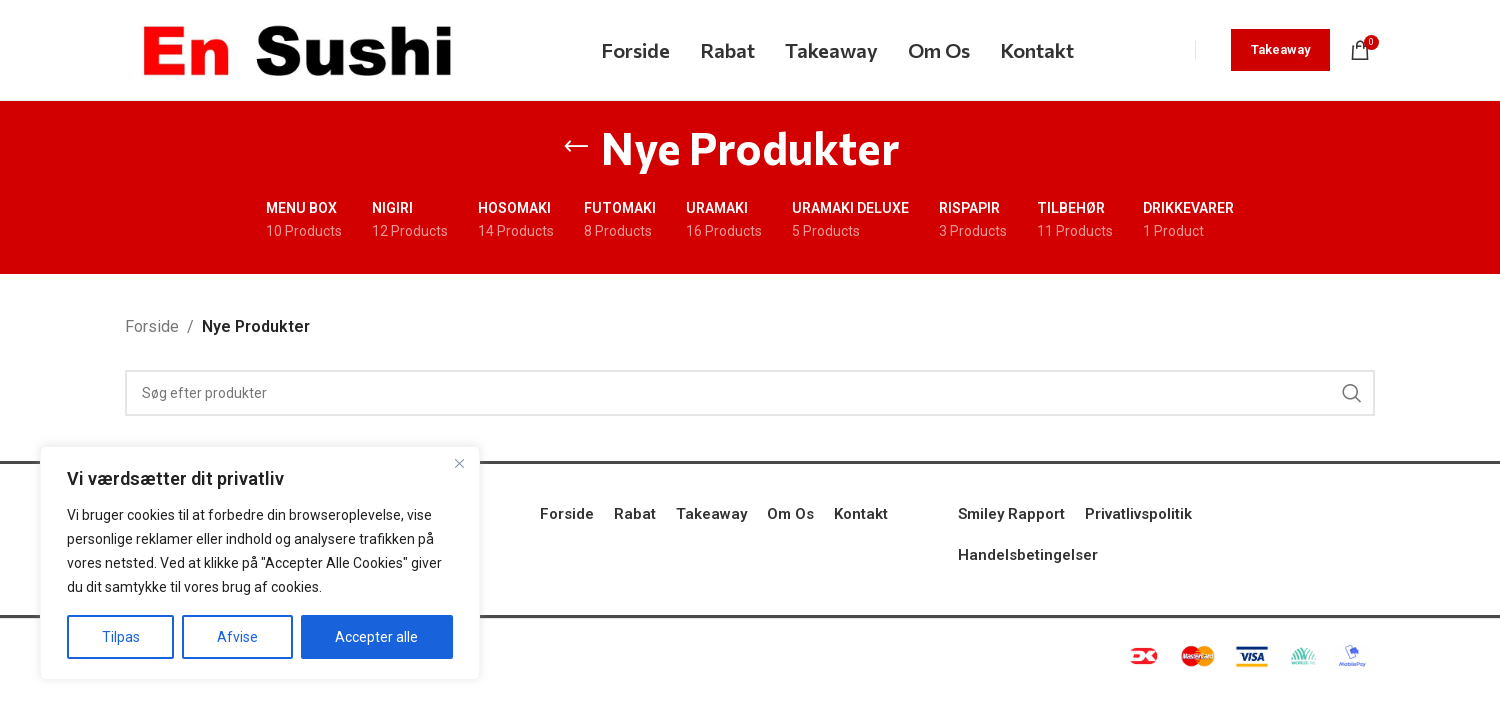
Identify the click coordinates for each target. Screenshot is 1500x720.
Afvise (237, 637)
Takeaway (1280, 49)
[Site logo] (297, 48)
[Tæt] (459, 463)
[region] (260, 563)
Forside (152, 326)
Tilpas (121, 637)
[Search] (750, 393)
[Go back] (576, 147)
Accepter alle (376, 637)
